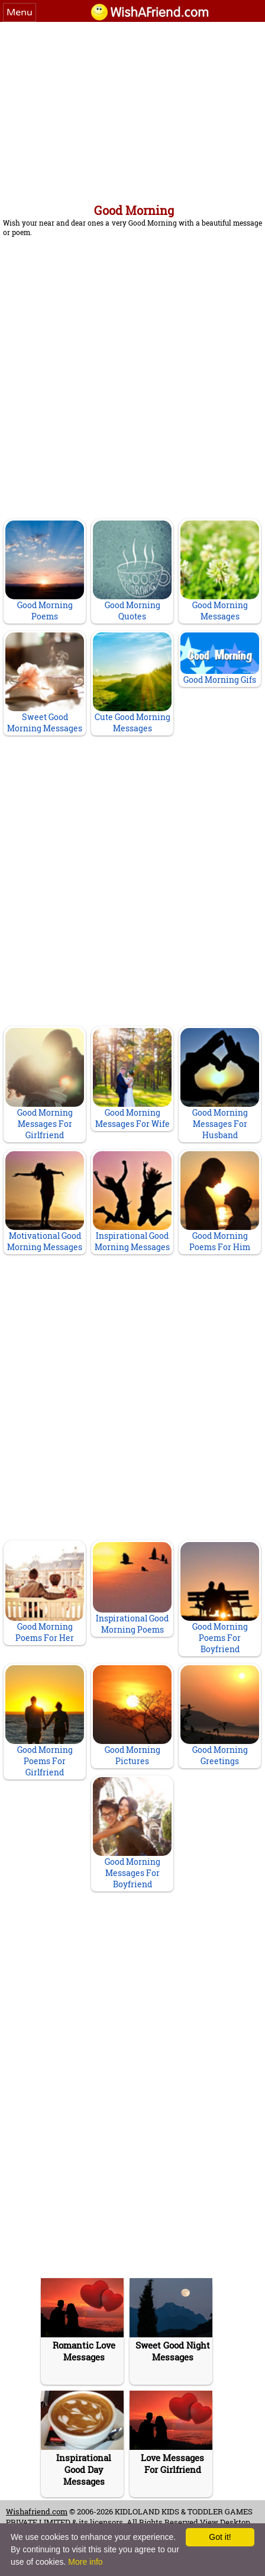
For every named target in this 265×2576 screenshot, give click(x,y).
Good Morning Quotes (132, 571)
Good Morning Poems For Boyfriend (219, 1598)
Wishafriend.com (36, 2511)
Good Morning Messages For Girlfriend (44, 1084)
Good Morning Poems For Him (219, 1201)
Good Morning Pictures (132, 1715)
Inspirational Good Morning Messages (132, 1201)
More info (85, 2562)
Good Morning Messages (219, 571)
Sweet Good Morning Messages (44, 683)
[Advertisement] (132, 111)
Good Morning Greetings (219, 1715)
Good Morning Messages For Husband (219, 1084)
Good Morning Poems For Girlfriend (44, 1721)
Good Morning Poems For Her (44, 1592)
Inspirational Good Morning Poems (132, 1588)
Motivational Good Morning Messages (44, 1201)
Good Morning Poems (44, 571)
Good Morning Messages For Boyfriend (132, 1833)
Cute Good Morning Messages (132, 683)
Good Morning (134, 210)
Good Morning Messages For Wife (132, 1078)
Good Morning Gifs (219, 658)
